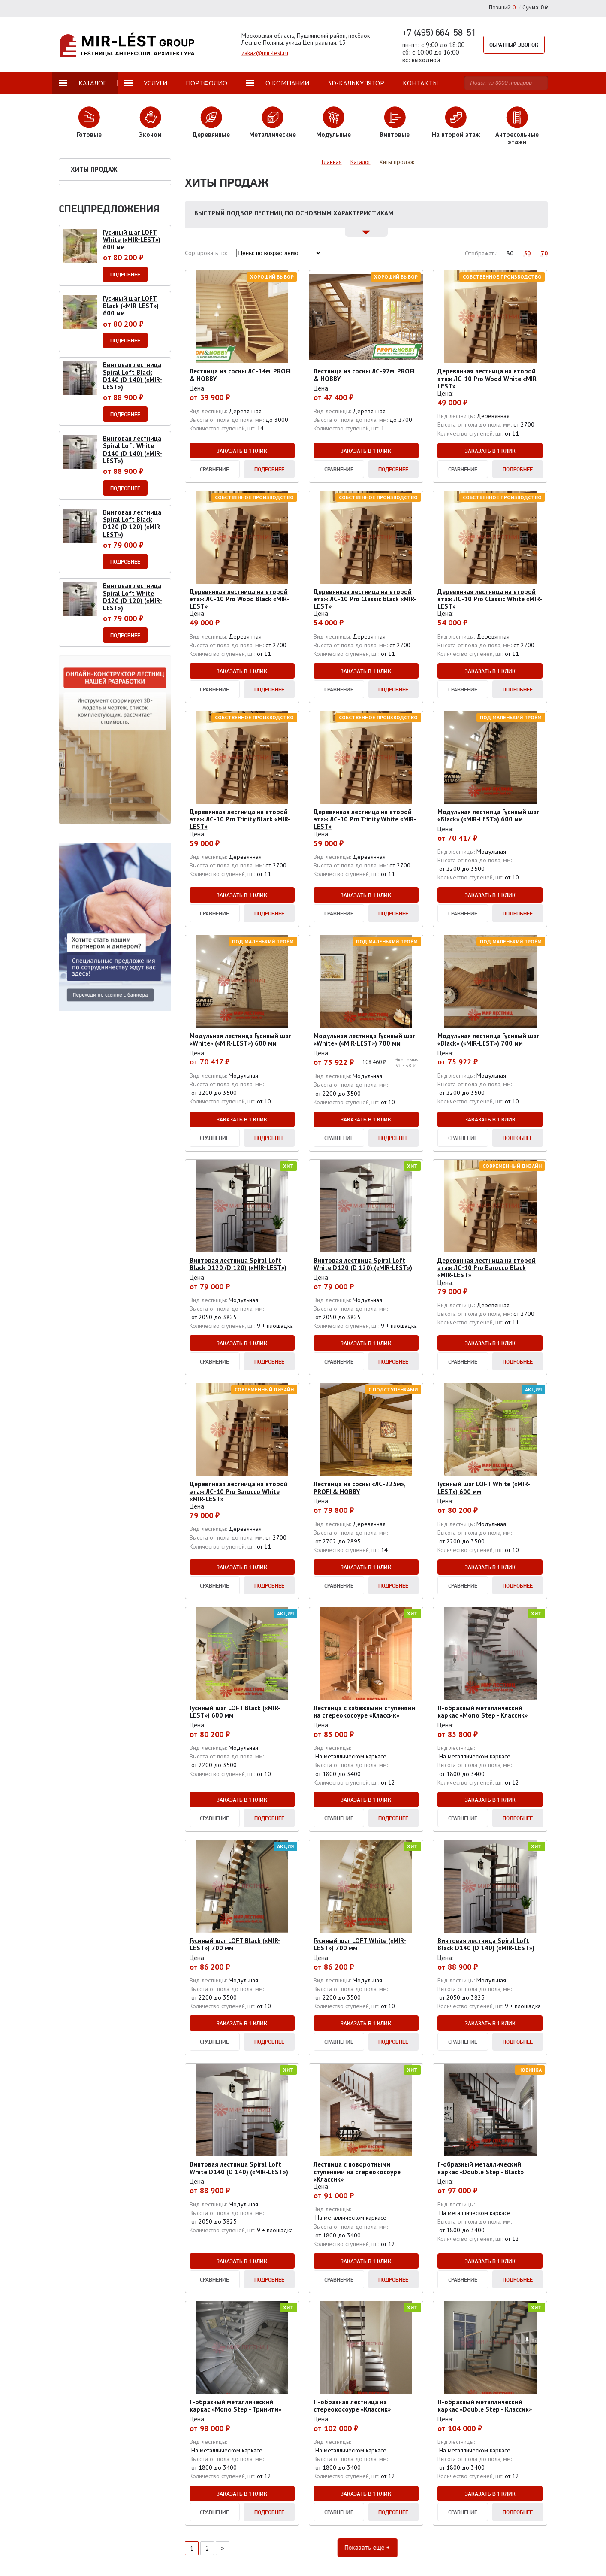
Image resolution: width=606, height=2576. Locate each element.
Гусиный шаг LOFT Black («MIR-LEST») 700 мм (235, 1944)
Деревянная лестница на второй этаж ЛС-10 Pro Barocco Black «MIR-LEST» (486, 1267)
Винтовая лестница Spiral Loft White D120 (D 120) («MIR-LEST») (363, 1264)
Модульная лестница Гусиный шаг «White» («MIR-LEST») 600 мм (240, 1039)
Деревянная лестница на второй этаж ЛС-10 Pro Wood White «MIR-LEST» (488, 378)
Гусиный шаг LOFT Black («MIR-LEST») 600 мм (235, 1711)
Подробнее (269, 469)
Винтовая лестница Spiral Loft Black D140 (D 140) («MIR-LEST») (485, 1944)
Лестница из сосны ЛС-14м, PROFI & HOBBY (240, 374)
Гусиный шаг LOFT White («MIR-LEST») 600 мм (483, 1487)
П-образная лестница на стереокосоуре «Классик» (352, 2405)
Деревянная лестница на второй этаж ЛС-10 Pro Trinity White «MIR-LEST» (365, 819)
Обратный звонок (515, 44)
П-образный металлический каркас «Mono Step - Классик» (482, 1711)
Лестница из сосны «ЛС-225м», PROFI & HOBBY (360, 1487)
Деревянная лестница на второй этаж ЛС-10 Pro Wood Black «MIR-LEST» (239, 599)
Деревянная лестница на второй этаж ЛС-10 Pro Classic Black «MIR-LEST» (365, 599)
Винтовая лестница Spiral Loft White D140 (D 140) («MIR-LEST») (239, 2168)
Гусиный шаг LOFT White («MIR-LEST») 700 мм (360, 1944)
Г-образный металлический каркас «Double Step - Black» (480, 2168)
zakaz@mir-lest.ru (264, 53)
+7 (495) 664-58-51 (439, 32)
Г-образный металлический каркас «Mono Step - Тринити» (235, 2405)
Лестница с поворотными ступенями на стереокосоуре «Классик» (357, 2171)
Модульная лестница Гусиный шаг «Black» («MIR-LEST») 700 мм (488, 1039)
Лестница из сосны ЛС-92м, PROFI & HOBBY (364, 374)
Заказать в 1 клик (242, 450)
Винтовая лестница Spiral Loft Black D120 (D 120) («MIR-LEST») (238, 1264)
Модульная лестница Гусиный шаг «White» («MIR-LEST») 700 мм (364, 1039)
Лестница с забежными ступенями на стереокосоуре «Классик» (365, 1711)
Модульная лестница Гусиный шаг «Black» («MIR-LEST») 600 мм (488, 815)
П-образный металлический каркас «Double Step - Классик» (484, 2405)
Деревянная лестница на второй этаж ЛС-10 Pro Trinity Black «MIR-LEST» (240, 819)
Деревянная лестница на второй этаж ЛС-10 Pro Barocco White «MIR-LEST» (239, 1491)
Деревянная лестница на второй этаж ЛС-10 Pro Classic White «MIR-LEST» (489, 599)
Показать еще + (366, 2548)
